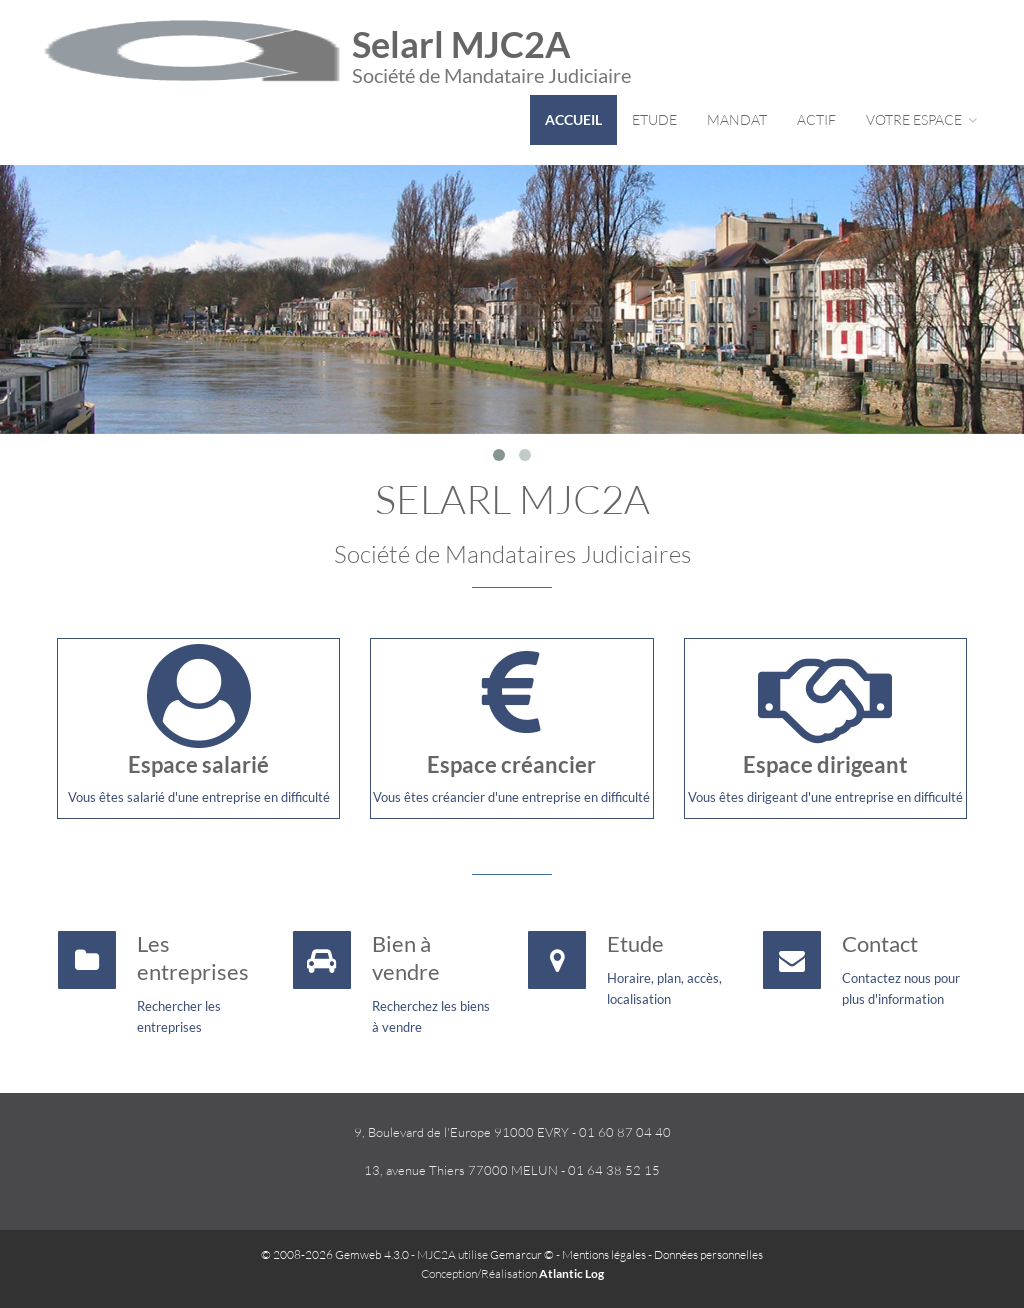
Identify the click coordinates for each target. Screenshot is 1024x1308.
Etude (654, 119)
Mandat (737, 119)
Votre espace (921, 119)
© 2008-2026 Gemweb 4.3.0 (335, 1254)
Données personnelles (708, 1254)
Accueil (573, 119)
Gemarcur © (522, 1254)
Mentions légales (604, 1254)
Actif (816, 119)
